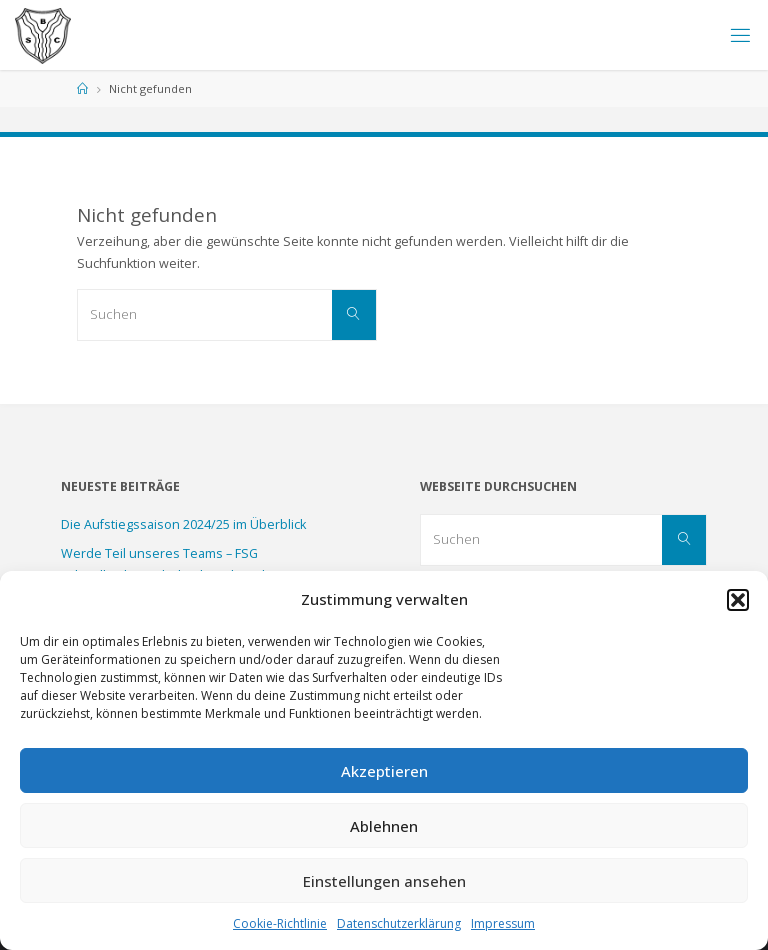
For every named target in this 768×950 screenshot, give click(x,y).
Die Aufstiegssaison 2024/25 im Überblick (183, 524)
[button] (738, 600)
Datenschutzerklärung (399, 923)
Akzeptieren (384, 771)
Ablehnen (384, 826)
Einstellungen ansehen (384, 881)
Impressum (503, 923)
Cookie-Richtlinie (280, 923)
